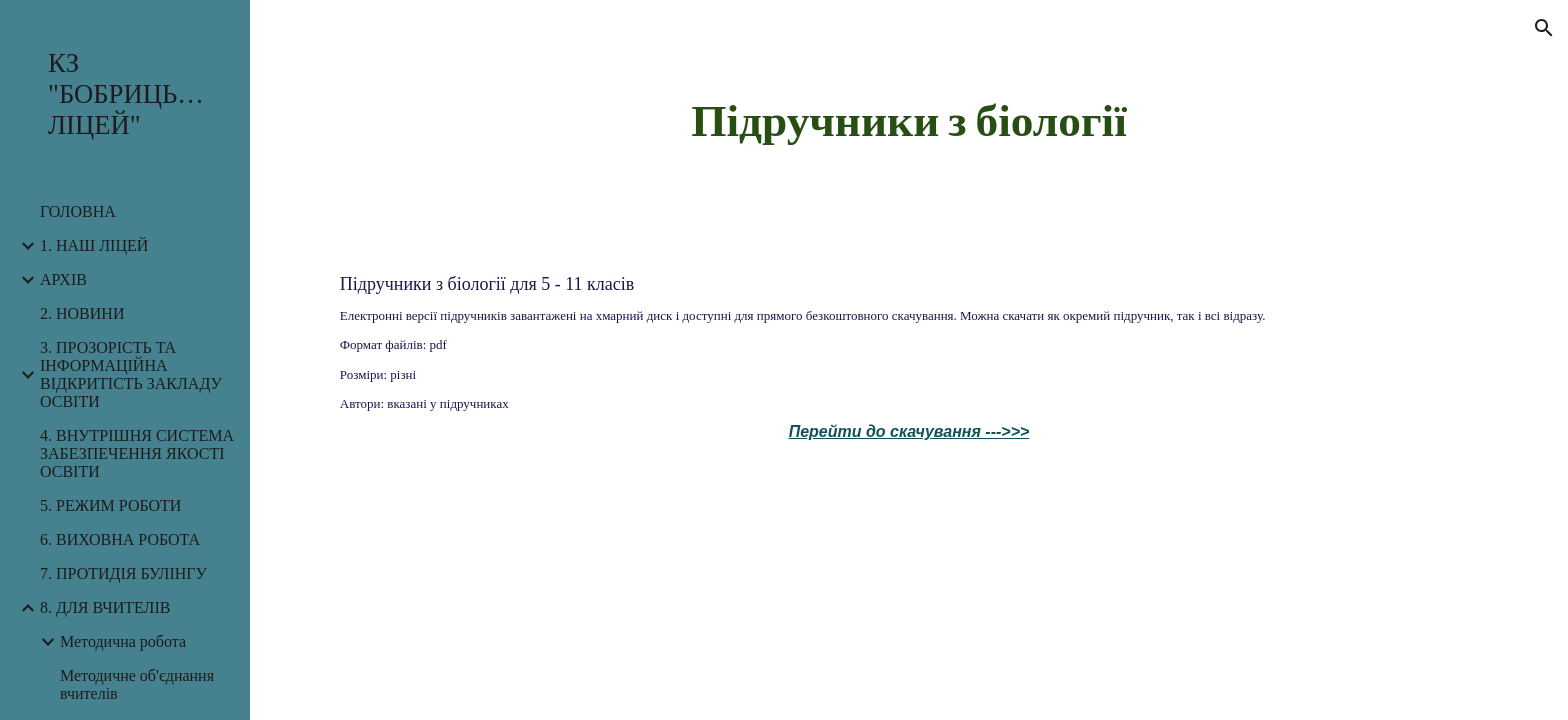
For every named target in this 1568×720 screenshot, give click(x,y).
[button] (1544, 28)
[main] (909, 119)
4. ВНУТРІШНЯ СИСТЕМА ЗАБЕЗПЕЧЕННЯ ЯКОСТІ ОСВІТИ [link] (137, 453)
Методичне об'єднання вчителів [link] (137, 684)
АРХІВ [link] (63, 279)
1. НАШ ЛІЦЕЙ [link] (94, 245)
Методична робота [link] (123, 641)
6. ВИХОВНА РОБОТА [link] (120, 539)
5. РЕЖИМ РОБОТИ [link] (110, 505)
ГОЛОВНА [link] (78, 211)
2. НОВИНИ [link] (82, 313)
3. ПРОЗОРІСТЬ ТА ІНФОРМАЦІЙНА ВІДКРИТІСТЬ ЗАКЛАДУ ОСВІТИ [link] (131, 374)
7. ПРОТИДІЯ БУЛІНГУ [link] (123, 573)
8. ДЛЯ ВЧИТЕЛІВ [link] (105, 607)
